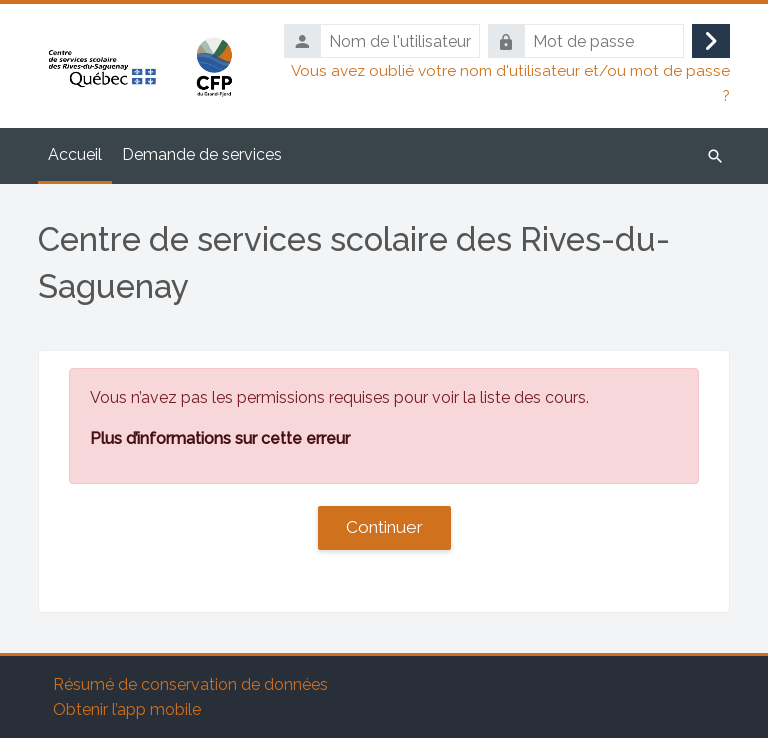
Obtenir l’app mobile (127, 709)
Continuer (384, 527)
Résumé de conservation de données (190, 684)
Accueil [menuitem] (75, 154)
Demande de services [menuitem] (202, 154)
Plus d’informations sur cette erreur (220, 438)
